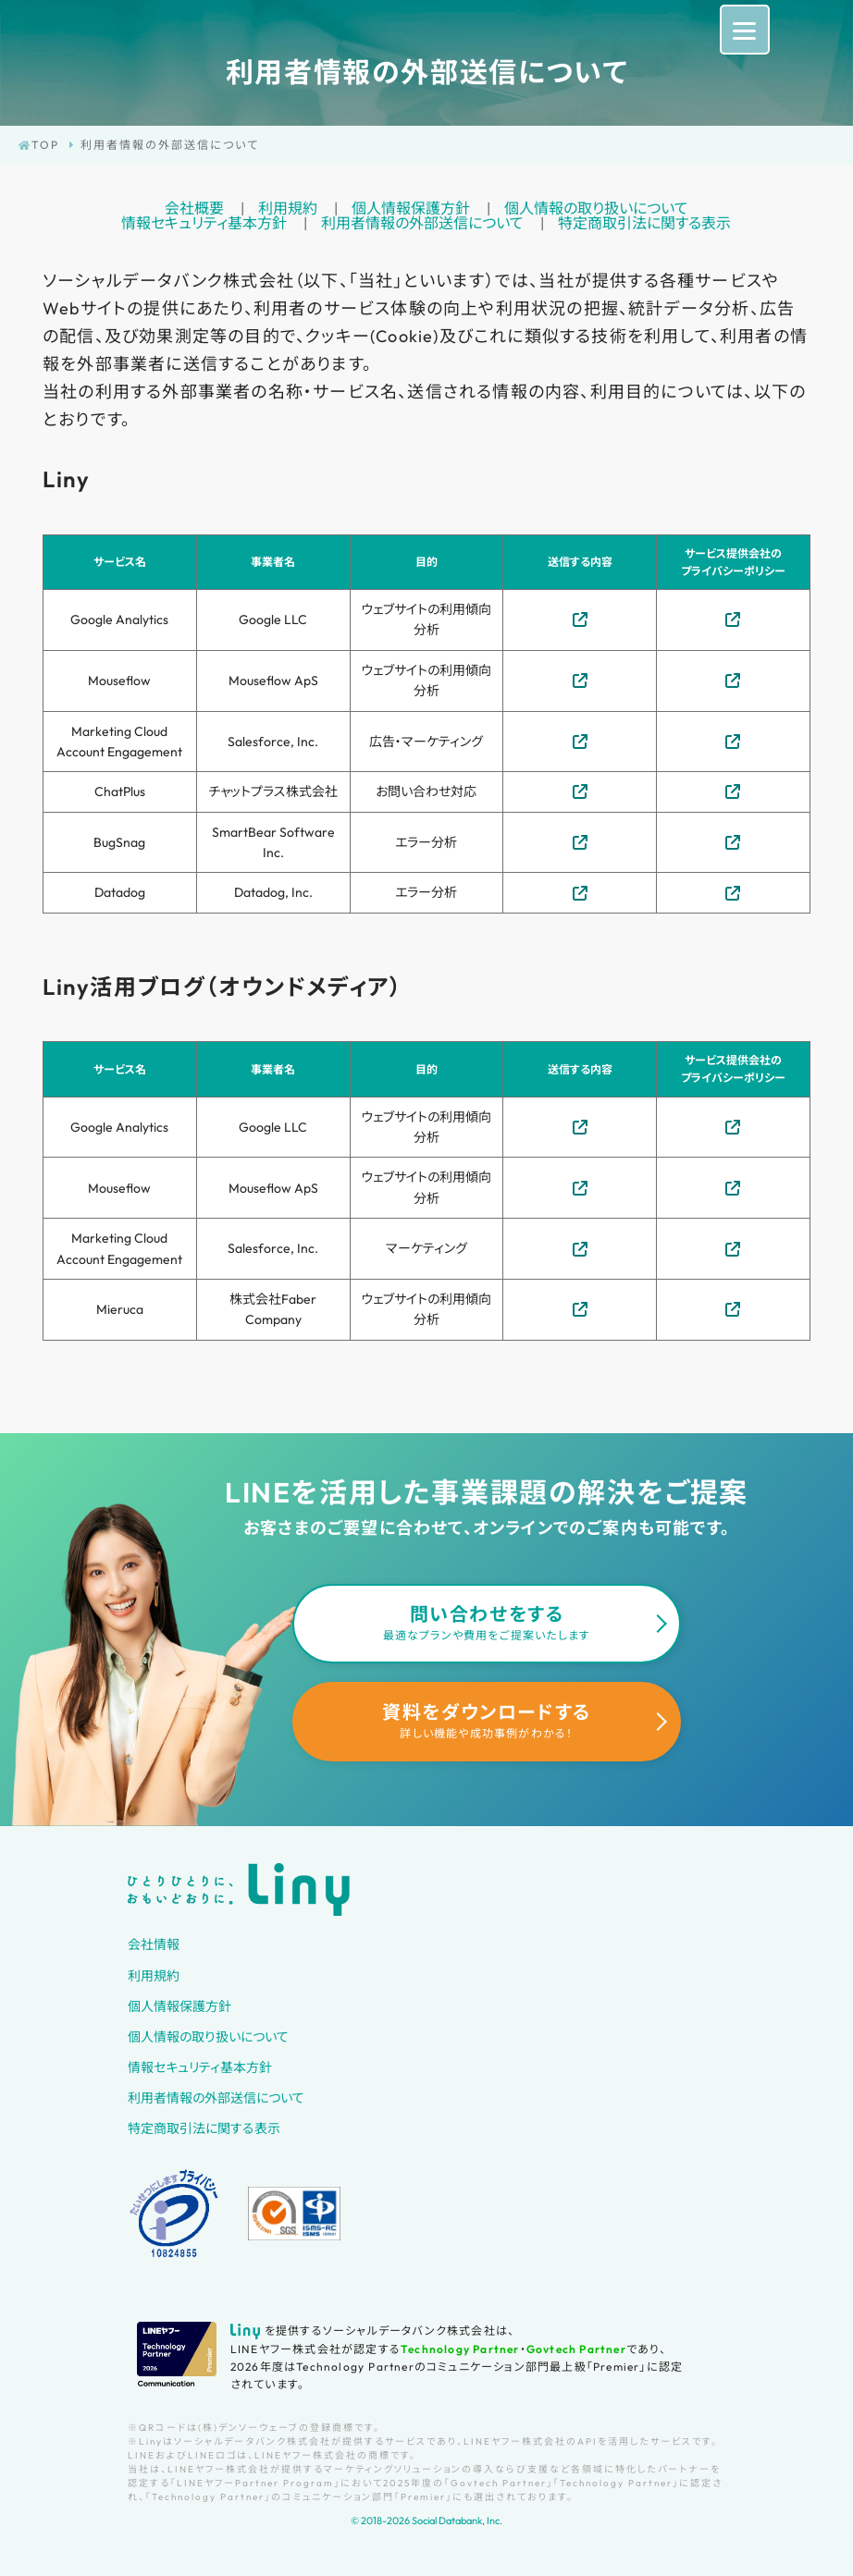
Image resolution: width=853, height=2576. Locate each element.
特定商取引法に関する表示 (644, 223)
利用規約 (287, 208)
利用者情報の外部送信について (422, 223)
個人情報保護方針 (411, 208)
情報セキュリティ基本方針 (204, 223)
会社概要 (194, 208)
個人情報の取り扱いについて (596, 208)
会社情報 (153, 1944)
